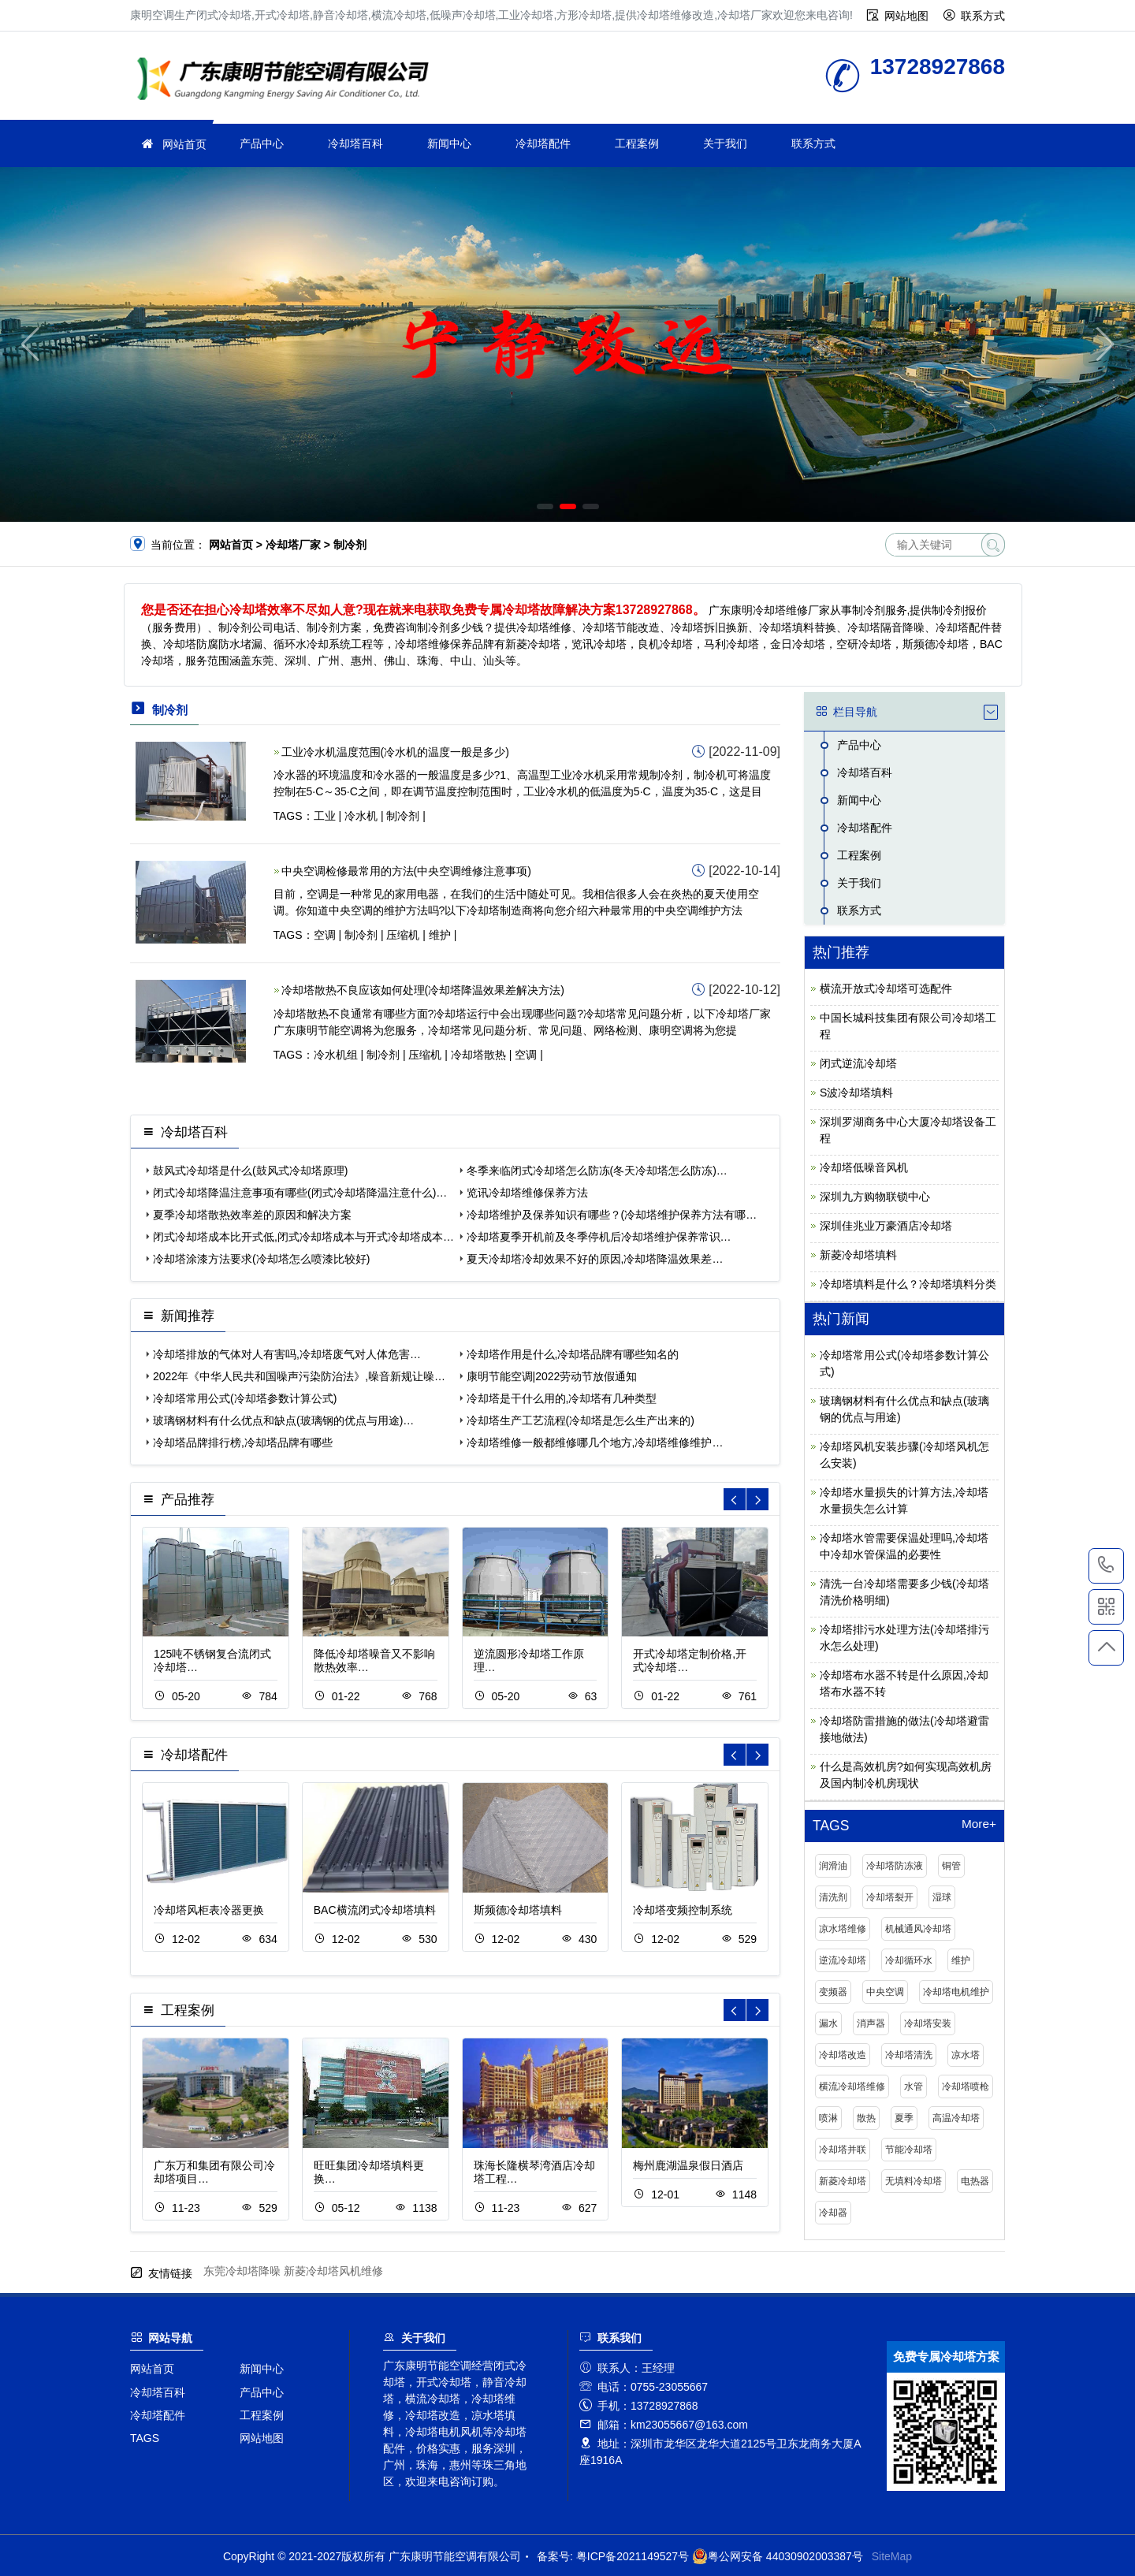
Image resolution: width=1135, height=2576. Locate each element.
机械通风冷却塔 (918, 1928)
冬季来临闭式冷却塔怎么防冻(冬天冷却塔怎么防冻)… (597, 1170)
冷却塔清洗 (908, 2054)
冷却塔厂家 (287, 81)
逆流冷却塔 (842, 1960)
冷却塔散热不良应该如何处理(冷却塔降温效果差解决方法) (422, 990)
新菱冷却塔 (842, 2181)
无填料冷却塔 (913, 2181)
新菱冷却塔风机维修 (333, 2271)
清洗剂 (833, 1897)
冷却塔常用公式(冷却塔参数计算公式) (245, 1398)
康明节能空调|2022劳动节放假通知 (552, 1376)
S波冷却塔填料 (856, 1092)
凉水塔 (965, 2054)
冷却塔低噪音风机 (864, 1167)
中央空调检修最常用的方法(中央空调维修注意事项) (406, 871)
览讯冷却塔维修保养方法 (527, 1192)
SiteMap (892, 2556)
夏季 (904, 2118)
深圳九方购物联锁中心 (875, 1196)
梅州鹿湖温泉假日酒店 (688, 2165)
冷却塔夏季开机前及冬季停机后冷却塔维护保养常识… (599, 1236)
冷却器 (833, 2212)
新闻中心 (449, 143)
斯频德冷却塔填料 (518, 1910)
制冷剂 (402, 816)
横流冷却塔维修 (852, 2086)
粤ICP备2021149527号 (632, 2556)
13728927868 (1106, 1565)
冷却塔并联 (842, 2149)
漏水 (828, 2023)
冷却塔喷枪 (965, 2086)
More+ (979, 1824)
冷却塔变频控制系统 (682, 1910)
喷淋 (828, 2118)
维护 (440, 935)
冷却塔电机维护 (956, 1991)
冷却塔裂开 (890, 1897)
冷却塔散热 (478, 1054)
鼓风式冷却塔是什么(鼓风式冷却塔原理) (250, 1170)
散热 (866, 2118)
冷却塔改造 (842, 2054)
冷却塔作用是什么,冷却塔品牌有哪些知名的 (573, 1354)
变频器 (833, 1991)
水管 (913, 2086)
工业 (325, 816)
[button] (545, 506)
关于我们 (725, 143)
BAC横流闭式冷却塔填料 (375, 1910)
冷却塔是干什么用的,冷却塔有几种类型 (562, 1398)
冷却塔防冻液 (894, 1865)
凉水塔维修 (842, 1928)
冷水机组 (336, 1054)
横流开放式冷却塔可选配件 (886, 988)
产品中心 (262, 143)
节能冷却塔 (908, 2149)
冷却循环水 (908, 1960)
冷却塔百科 (355, 143)
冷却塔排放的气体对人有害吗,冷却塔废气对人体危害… (287, 1354)
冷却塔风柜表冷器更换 (209, 1910)
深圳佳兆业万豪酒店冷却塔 (886, 1225)
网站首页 (184, 144)
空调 (325, 935)
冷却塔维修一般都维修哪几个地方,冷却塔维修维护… (595, 1442)
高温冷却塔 (956, 2118)
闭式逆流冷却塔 (858, 1063)
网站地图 (906, 15)
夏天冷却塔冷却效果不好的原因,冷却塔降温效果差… (595, 1259)
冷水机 (361, 816)
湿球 (941, 1897)
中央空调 (885, 1991)
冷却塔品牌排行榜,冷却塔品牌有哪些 (243, 1442)
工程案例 (637, 143)
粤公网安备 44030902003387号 (777, 2556)
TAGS (144, 2438)
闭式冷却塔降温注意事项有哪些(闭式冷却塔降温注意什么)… (300, 1192)
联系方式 (983, 15)
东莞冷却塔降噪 (242, 2271)
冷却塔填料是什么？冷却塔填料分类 (908, 1284)
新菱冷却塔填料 (858, 1255)
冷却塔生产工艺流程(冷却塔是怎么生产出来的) (580, 1420)
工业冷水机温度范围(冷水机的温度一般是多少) (395, 752)
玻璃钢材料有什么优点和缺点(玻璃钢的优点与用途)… (283, 1420)
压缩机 (402, 935)
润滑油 (833, 1865)
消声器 (871, 2023)
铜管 (951, 1865)
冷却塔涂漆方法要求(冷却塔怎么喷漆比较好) (261, 1259)
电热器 (975, 2181)
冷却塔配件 (543, 143)
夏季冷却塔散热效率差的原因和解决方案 (252, 1214)
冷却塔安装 (927, 2023)
